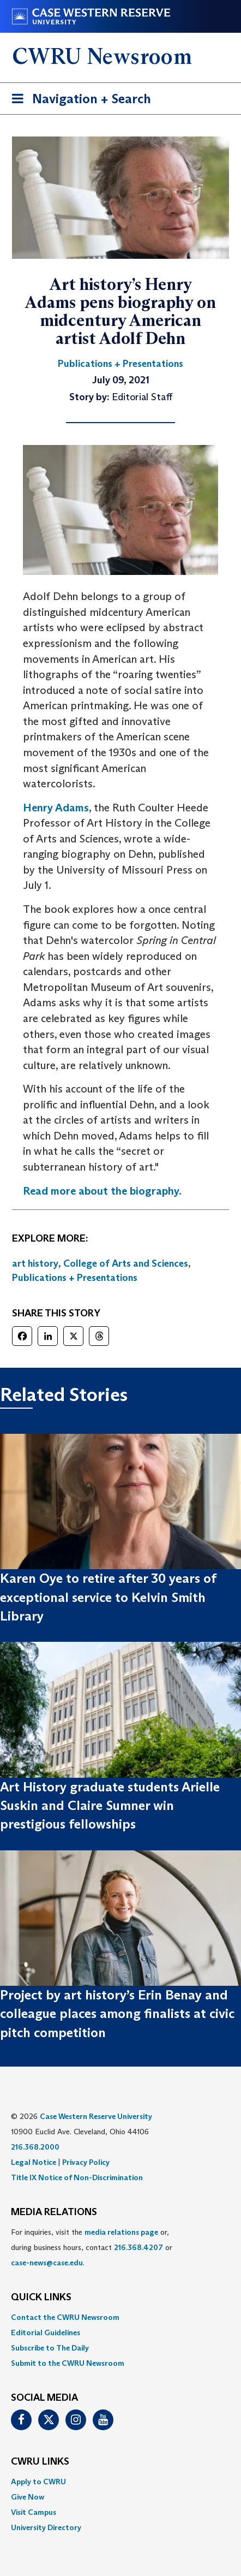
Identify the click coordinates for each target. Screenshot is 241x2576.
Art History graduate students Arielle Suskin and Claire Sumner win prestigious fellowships (110, 1805)
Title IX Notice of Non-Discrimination (77, 2177)
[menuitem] (120, 2317)
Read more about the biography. (102, 1190)
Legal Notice (33, 2162)
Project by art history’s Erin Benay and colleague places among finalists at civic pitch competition (117, 2013)
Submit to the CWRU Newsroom (67, 2363)
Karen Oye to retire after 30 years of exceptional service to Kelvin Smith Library (108, 1597)
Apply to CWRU (38, 2481)
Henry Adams (56, 807)
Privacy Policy (86, 2162)
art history (35, 1263)
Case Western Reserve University (96, 2116)
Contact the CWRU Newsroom (65, 2317)
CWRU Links (40, 2461)
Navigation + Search (78, 100)
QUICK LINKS (41, 2297)
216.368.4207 (138, 2247)
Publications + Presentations (74, 1278)
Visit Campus (33, 2512)
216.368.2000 (35, 2147)
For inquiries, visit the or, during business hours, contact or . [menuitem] (91, 2247)
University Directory (46, 2527)
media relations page (121, 2232)
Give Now (27, 2497)
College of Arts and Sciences (125, 1263)
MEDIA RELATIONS (54, 2212)
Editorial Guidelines (45, 2332)
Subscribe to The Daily (50, 2348)
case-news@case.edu (47, 2263)
